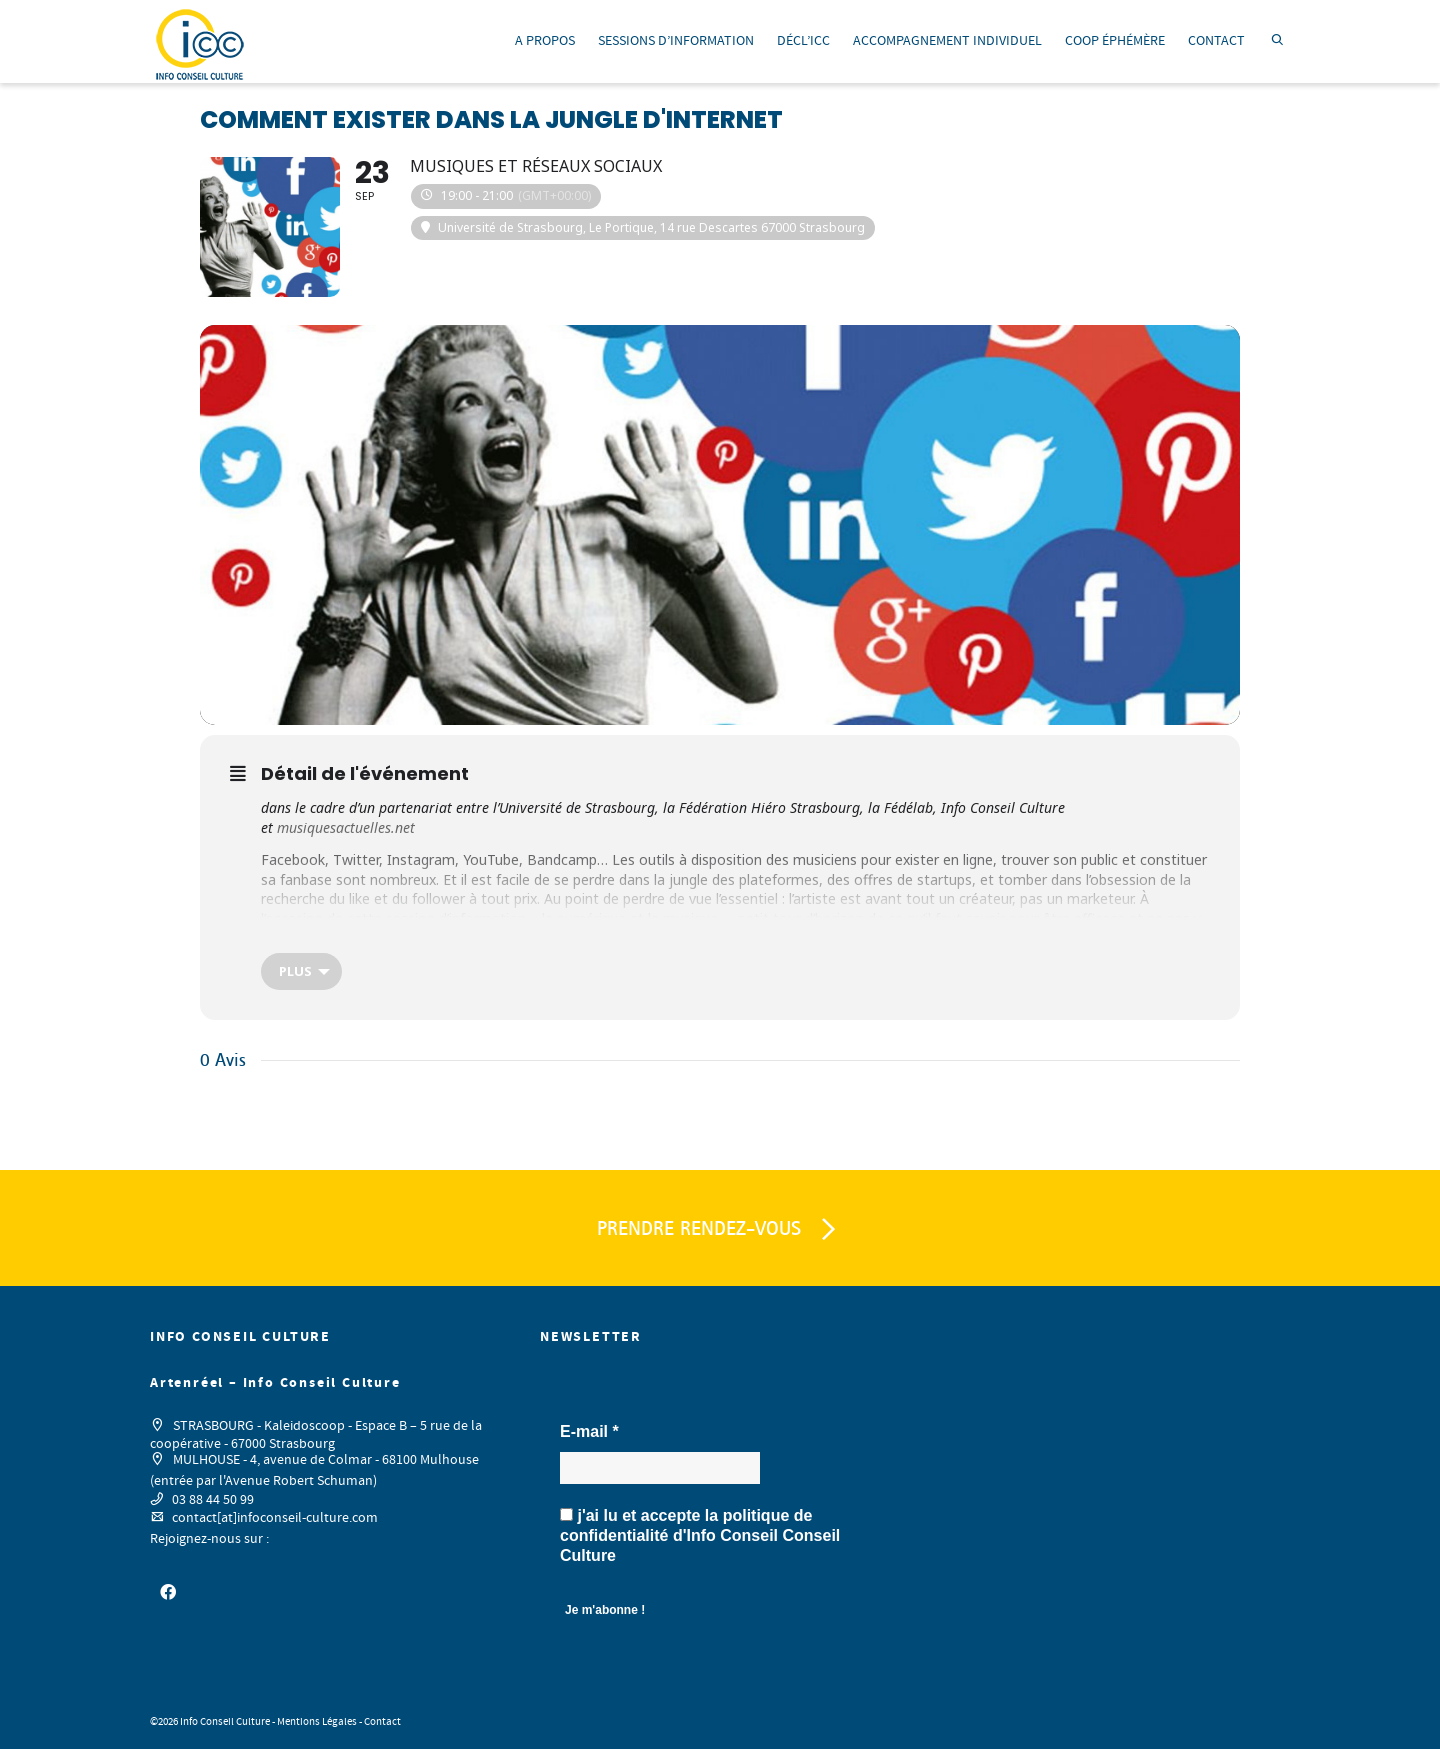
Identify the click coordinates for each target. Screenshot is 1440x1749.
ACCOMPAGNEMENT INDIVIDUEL (947, 41)
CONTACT (1216, 41)
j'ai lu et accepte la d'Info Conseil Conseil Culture (700, 1535)
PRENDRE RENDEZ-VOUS (720, 1230)
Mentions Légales (317, 1722)
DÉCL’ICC (803, 41)
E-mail (589, 1431)
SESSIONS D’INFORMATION (676, 41)
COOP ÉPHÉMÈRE (1115, 41)
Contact (382, 1722)
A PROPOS (545, 41)
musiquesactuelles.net (346, 827)
